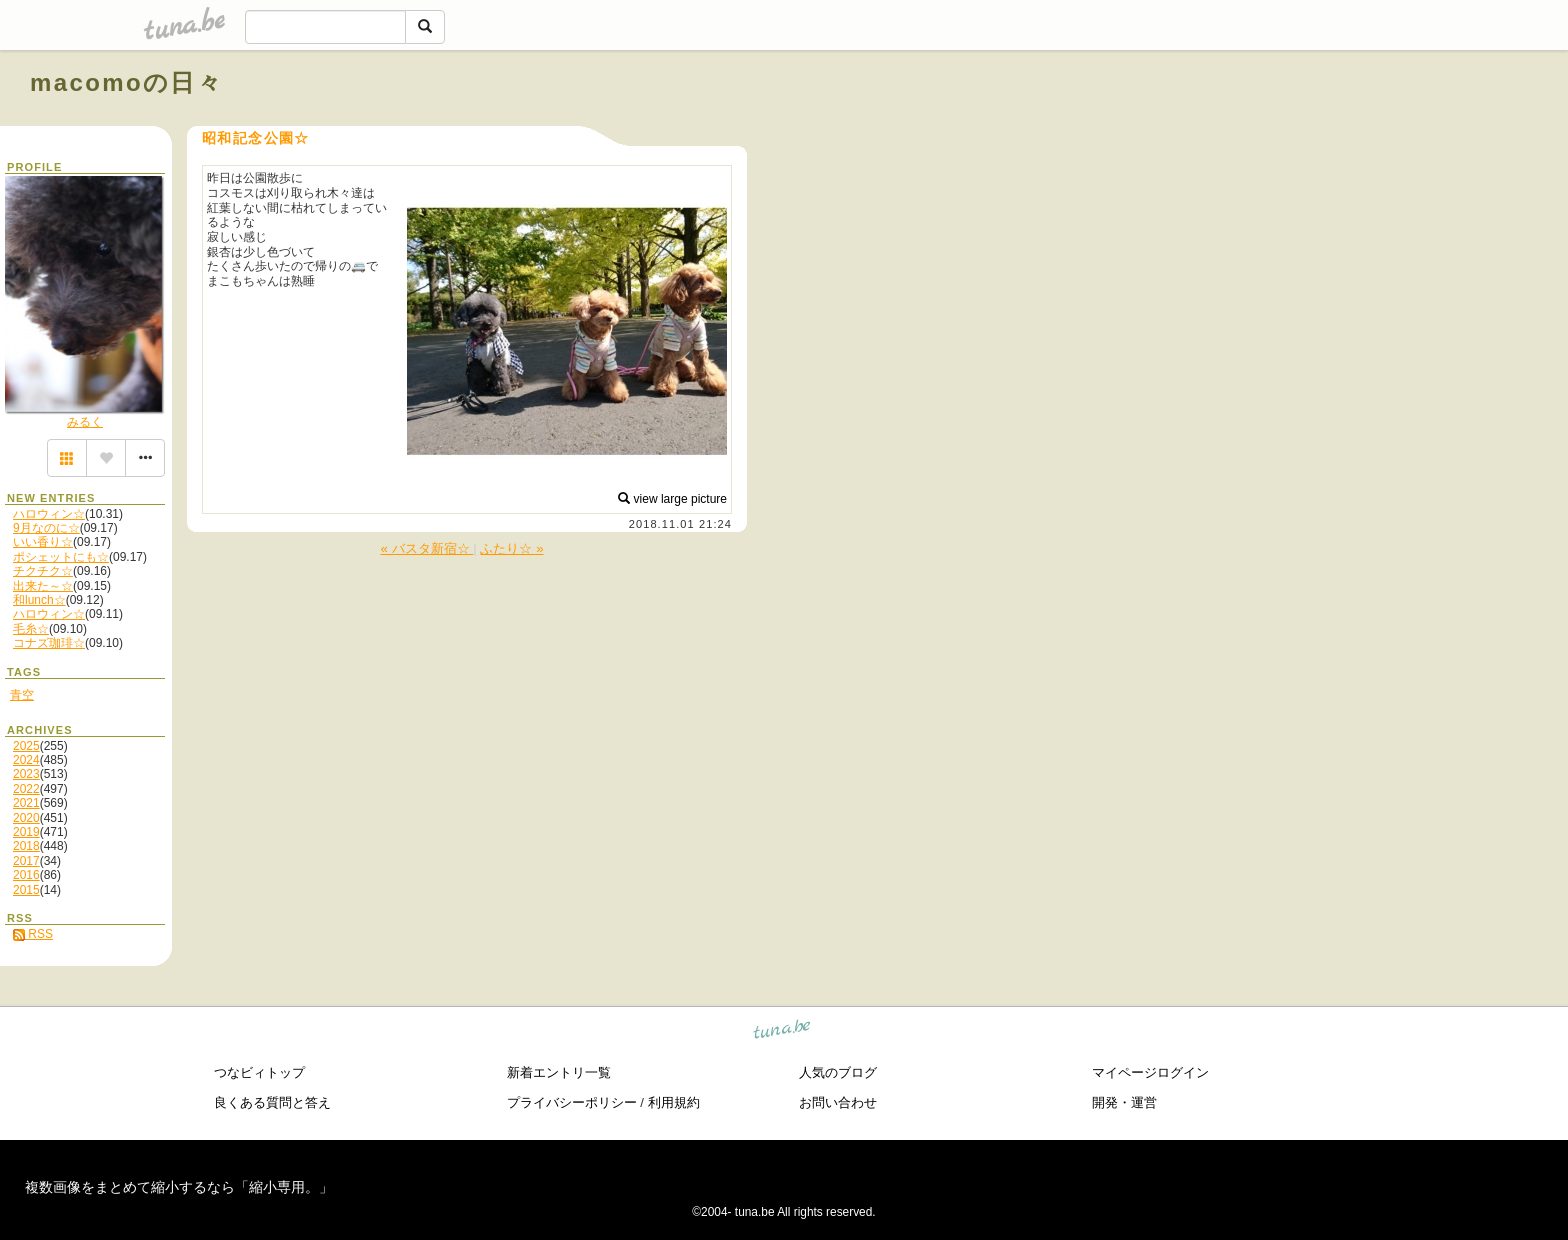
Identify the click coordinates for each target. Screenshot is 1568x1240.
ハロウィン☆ (49, 514)
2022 (26, 789)
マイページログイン (1150, 1072)
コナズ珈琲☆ (49, 643)
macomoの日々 (126, 82)
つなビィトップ (259, 1072)
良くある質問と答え (272, 1102)
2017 (26, 861)
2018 (26, 846)
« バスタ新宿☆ (426, 548)
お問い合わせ (838, 1102)
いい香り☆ (43, 542)
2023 (26, 774)
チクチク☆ (43, 571)
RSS (33, 934)
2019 (26, 832)
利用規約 (674, 1102)
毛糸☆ (31, 629)
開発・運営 (1124, 1102)
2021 (26, 803)
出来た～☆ (43, 586)
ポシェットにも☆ (61, 557)
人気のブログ (838, 1072)
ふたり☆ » (511, 548)
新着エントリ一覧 (559, 1072)
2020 (26, 818)
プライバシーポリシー (572, 1102)
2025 (26, 746)
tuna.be (782, 1032)
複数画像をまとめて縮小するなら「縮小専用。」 (179, 1187)
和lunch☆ (39, 600)
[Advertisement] (1310, 128)
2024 (26, 760)
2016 (26, 875)
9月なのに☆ (46, 528)
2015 (26, 890)
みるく (85, 422)
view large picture (672, 499)
